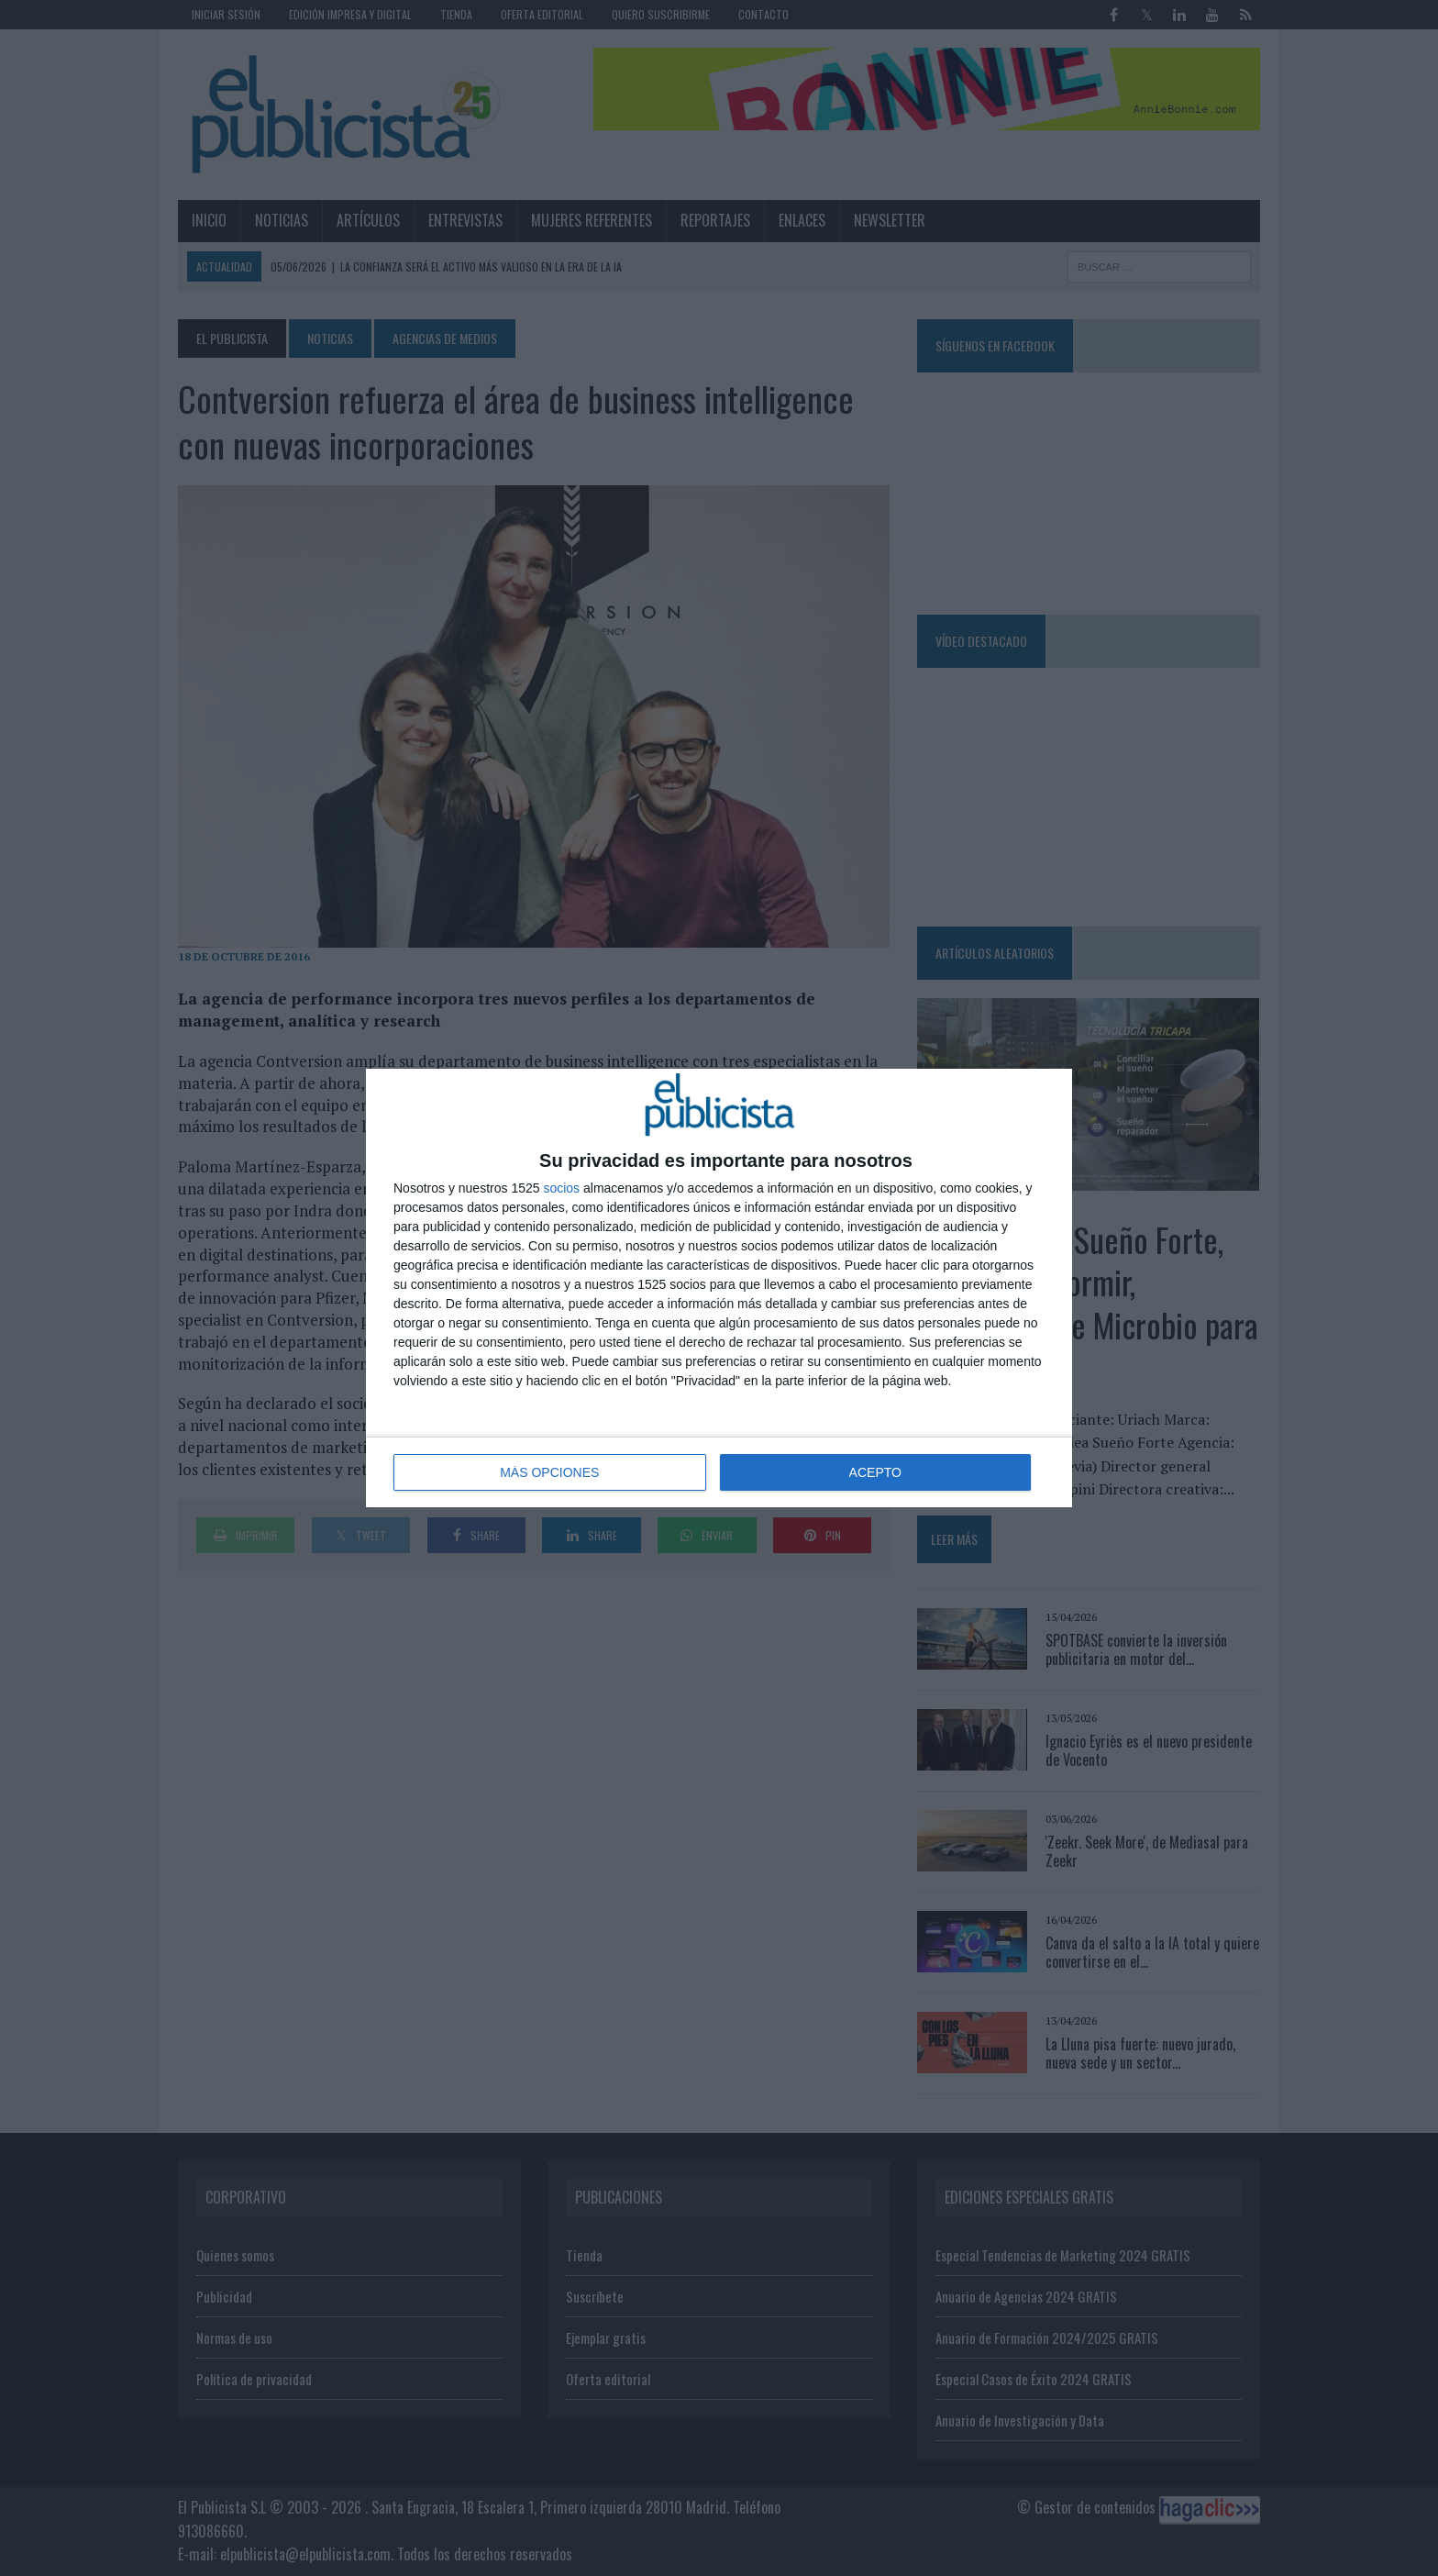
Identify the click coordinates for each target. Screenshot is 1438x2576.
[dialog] (719, 1288)
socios (561, 1188)
